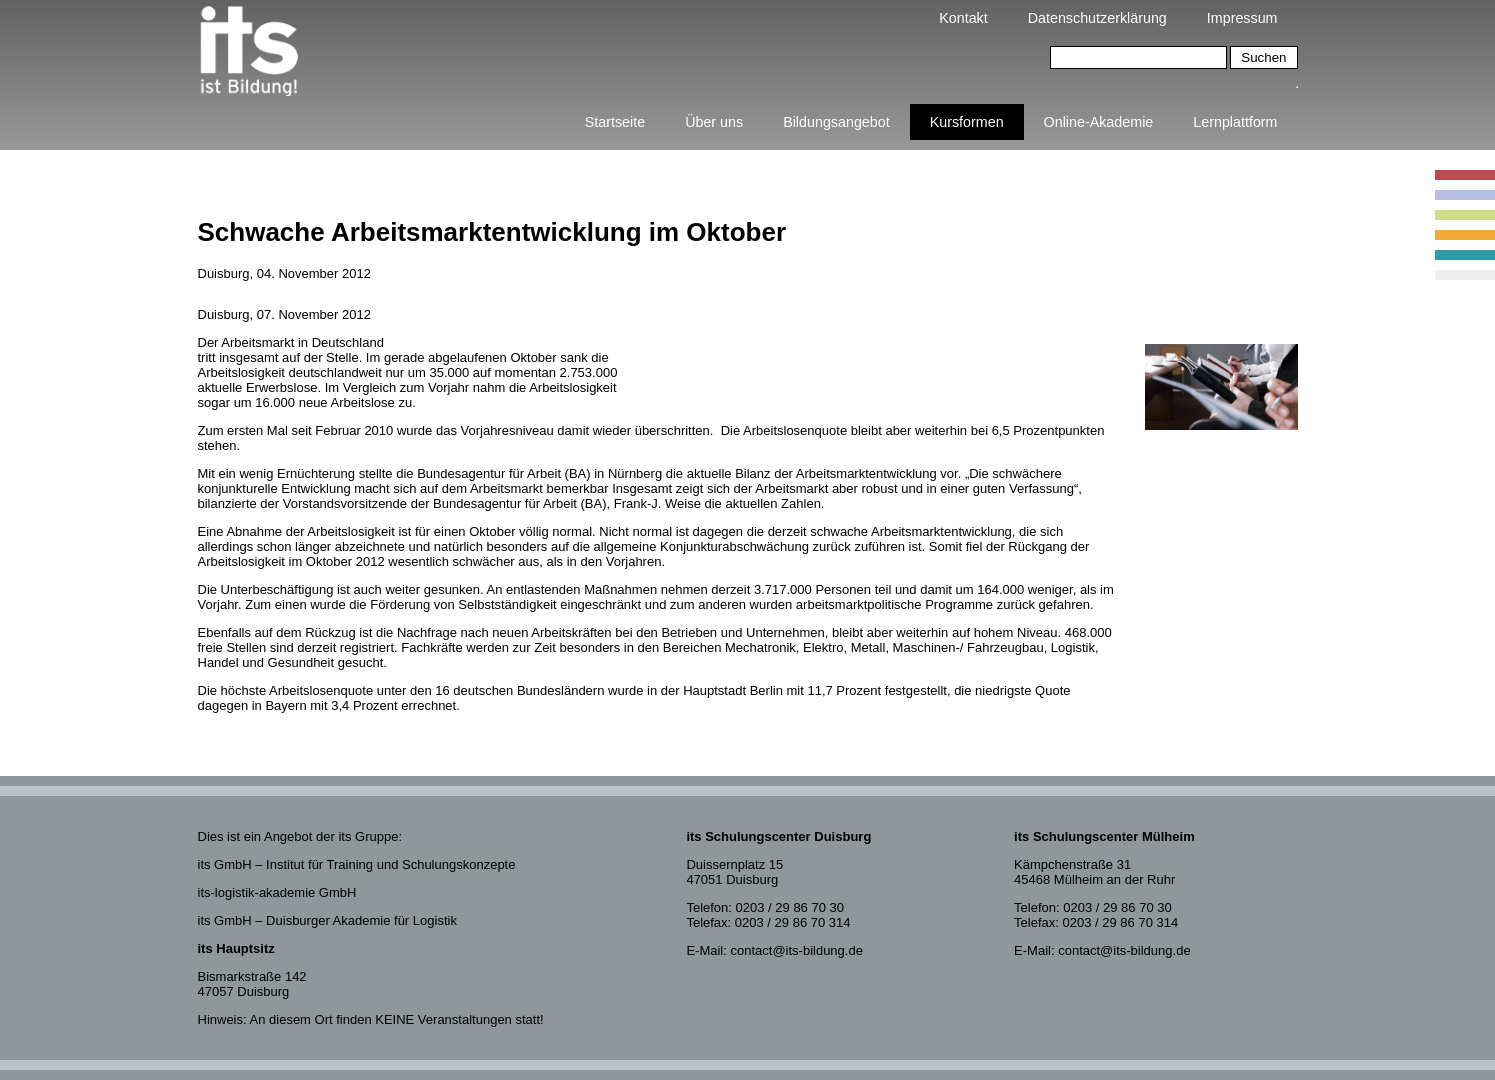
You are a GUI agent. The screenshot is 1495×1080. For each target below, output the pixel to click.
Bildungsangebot (836, 122)
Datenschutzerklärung (1097, 18)
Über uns (714, 122)
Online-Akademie (1099, 122)
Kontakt (963, 18)
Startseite (615, 122)
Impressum (1242, 18)
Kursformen (967, 122)
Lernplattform (1235, 122)
